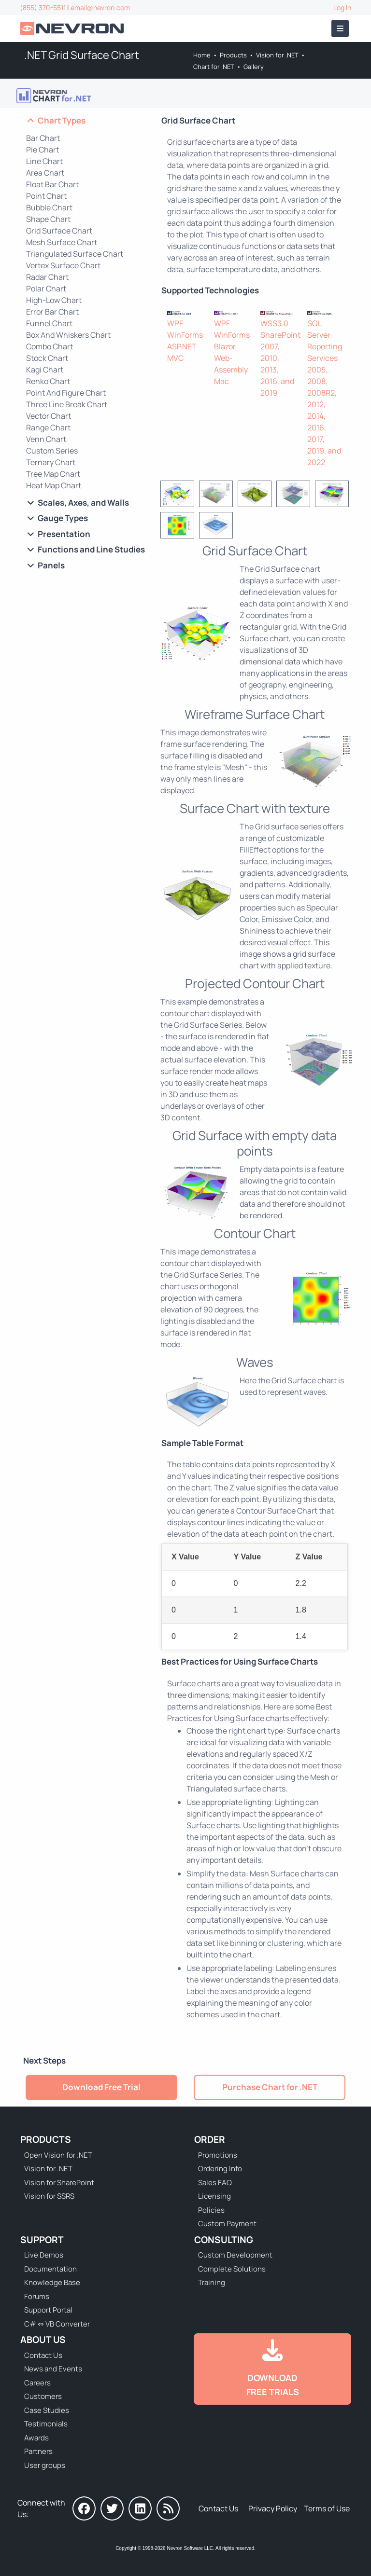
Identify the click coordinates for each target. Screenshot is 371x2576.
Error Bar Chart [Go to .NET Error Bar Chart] (52, 311)
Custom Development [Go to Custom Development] (235, 2255)
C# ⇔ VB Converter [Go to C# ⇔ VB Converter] (57, 2324)
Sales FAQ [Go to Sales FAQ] (215, 2182)
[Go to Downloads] (272, 2369)
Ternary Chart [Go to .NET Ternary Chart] (50, 462)
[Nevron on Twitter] (112, 2508)
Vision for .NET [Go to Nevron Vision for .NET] (277, 55)
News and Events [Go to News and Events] (53, 2369)
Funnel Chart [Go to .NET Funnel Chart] (49, 323)
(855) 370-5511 (43, 7)
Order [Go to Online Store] (209, 2139)
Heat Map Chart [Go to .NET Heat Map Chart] (53, 485)
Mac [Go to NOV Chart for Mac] (221, 381)
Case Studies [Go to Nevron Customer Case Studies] (46, 2410)
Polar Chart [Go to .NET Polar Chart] (46, 288)
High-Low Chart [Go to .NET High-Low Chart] (54, 300)
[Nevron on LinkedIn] (140, 2508)
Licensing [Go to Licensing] (214, 2196)
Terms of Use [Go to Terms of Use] (327, 2508)
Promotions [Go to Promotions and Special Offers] (217, 2155)
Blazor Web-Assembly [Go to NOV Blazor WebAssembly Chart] (231, 358)
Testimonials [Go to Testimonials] (46, 2424)
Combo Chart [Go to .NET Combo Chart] (49, 346)
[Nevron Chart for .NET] (184, 311)
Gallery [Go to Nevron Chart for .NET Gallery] (253, 66)
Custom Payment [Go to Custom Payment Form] (227, 2223)
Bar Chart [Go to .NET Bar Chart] (43, 138)
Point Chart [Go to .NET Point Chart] (46, 196)
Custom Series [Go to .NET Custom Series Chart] (52, 450)
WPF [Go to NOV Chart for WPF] (222, 323)
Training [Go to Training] (211, 2282)
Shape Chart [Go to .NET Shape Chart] (48, 219)
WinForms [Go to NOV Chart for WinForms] (232, 335)
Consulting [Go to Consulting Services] (223, 2239)
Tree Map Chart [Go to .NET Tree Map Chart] (53, 473)
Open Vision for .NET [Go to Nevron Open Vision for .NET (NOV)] (58, 2155)
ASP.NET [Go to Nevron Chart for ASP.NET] (182, 346)
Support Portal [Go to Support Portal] (48, 2310)
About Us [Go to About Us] (43, 2339)
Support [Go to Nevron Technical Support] (42, 2239)
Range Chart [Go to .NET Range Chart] (48, 427)
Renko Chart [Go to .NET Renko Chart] (48, 381)
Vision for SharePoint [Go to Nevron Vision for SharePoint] (59, 2182)
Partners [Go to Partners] (38, 2451)
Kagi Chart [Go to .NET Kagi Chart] (44, 369)
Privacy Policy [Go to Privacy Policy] (272, 2508)
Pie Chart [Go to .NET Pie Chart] (42, 149)
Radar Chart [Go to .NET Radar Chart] (47, 277)
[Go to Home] (72, 28)
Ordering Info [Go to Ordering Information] (220, 2168)
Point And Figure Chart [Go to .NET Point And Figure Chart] (66, 392)
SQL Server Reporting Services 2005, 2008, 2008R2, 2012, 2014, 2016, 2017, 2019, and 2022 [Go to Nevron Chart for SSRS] (324, 393)
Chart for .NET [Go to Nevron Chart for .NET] (213, 66)
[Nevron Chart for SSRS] (324, 311)
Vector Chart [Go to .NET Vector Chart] (48, 416)
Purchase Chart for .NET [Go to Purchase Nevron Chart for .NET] (269, 2087)
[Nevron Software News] (168, 2508)
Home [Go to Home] (202, 55)
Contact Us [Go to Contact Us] (43, 2355)
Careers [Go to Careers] (37, 2383)
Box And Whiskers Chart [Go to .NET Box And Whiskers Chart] (68, 335)
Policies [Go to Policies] (211, 2210)
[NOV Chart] (231, 311)
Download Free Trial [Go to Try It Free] (101, 2087)
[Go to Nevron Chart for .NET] (54, 95)
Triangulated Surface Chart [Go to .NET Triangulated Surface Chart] (74, 253)
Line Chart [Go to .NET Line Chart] (44, 161)
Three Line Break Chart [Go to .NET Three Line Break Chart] (66, 404)
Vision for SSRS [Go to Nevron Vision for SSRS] (49, 2196)
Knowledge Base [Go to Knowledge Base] (52, 2282)
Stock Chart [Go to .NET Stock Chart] (47, 358)
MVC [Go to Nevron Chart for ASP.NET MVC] (175, 358)
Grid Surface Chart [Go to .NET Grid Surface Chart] (59, 230)
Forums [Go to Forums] (36, 2296)
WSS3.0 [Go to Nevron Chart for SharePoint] (274, 323)
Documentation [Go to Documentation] (50, 2269)
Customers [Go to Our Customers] (43, 2396)
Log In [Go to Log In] (342, 7)
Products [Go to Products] (233, 55)
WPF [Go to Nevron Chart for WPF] (175, 323)
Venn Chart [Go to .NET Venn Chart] (46, 439)
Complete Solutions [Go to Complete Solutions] (232, 2269)
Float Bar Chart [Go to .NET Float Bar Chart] (52, 184)
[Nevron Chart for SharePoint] (278, 311)
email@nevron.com (100, 7)
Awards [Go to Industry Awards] (36, 2438)
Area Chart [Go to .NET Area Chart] (45, 172)
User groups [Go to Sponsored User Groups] (44, 2465)
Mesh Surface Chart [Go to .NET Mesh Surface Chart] (61, 242)
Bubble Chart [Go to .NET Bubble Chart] (49, 207)
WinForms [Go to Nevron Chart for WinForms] (185, 335)
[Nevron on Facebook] (84, 2508)
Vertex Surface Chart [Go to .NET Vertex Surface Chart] (63, 265)
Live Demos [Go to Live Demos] (43, 2255)
